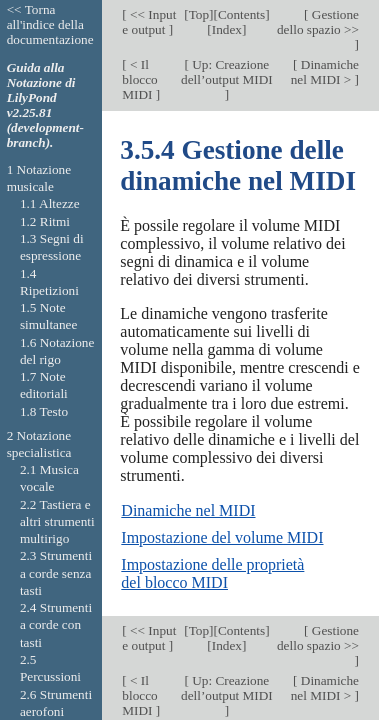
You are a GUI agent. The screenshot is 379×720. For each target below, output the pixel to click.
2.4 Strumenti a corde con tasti (56, 625)
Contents (241, 14)
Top (199, 14)
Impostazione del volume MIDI (222, 537)
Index (227, 29)
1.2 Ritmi (45, 221)
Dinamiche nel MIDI (188, 510)
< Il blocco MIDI (139, 79)
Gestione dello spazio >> (318, 22)
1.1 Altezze (50, 203)
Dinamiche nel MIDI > (325, 72)
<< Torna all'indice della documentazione (50, 24)
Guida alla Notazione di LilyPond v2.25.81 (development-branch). (45, 105)
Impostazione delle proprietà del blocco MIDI (212, 573)
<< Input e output (149, 22)
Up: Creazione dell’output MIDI (227, 72)
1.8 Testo (44, 411)
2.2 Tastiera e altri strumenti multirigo (57, 522)
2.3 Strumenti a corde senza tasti (56, 573)
